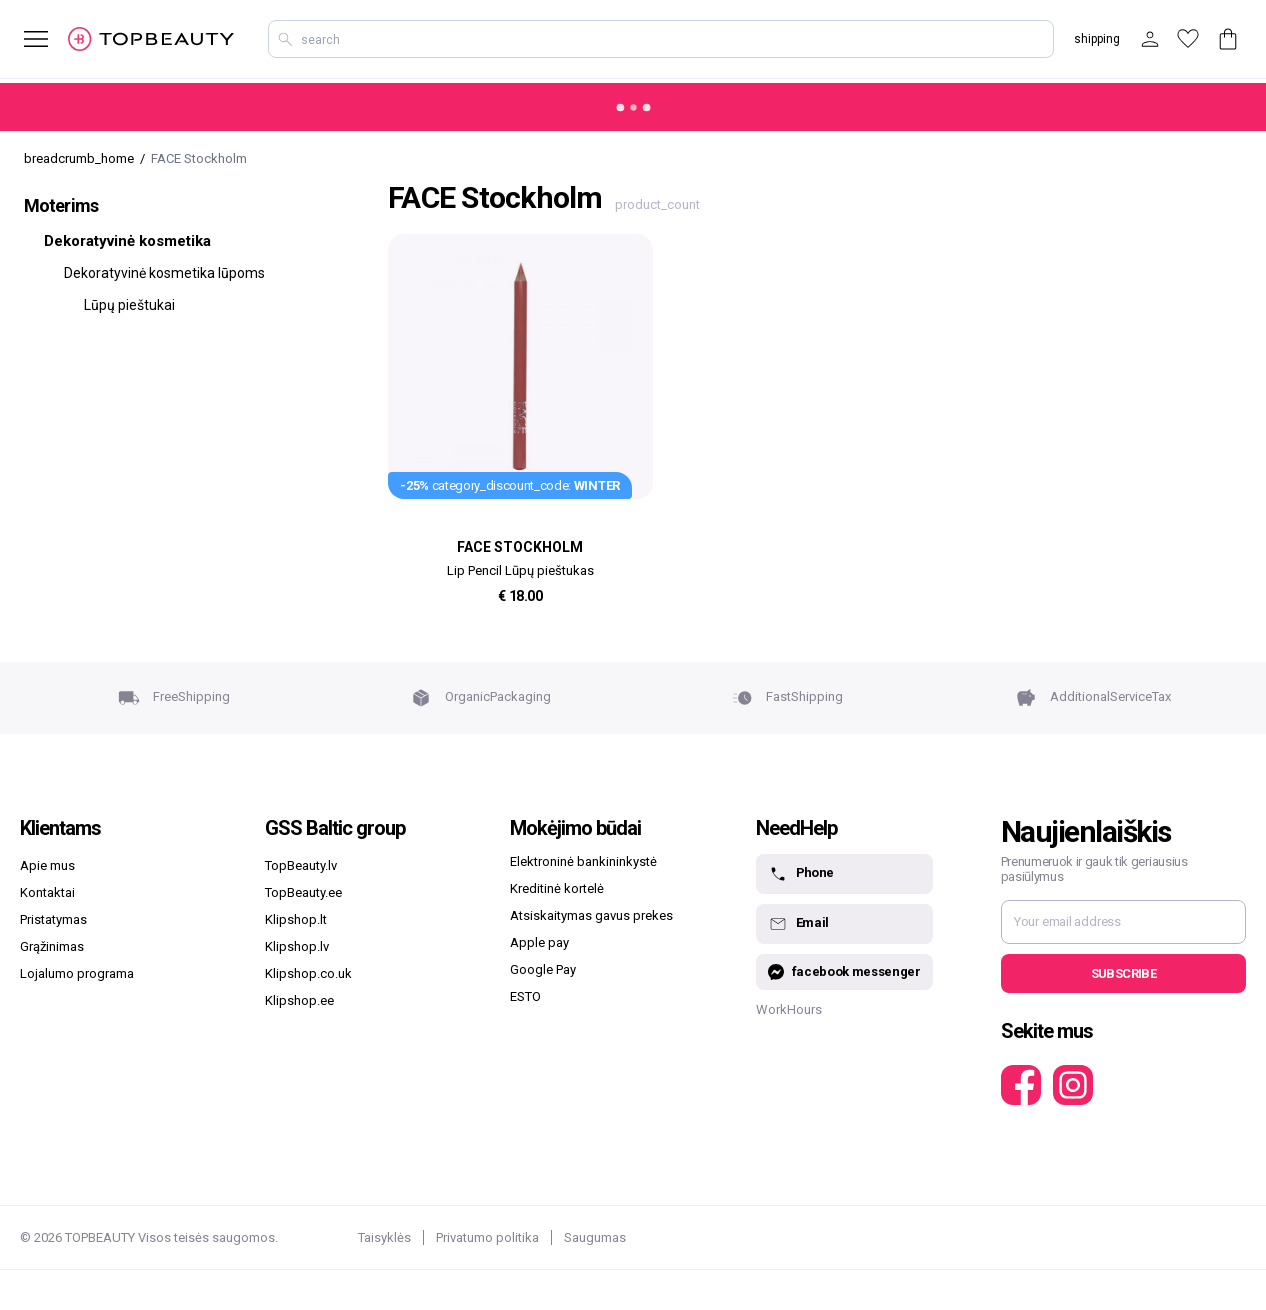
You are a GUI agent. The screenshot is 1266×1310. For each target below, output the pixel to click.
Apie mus (47, 865)
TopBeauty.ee (303, 892)
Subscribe (1123, 973)
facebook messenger (844, 972)
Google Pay (543, 969)
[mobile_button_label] (24, 39)
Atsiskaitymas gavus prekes (591, 915)
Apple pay (539, 942)
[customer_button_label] (1150, 39)
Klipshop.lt (296, 919)
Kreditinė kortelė (557, 888)
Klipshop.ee (299, 1000)
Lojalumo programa (77, 973)
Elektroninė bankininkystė (583, 861)
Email (798, 924)
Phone (801, 874)
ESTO (525, 996)
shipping (1097, 39)
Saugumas (595, 1237)
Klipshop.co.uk (308, 973)
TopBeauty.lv (301, 865)
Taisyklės (384, 1237)
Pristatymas (53, 919)
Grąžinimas (52, 946)
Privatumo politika (487, 1237)
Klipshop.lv (297, 946)
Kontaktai (47, 892)
